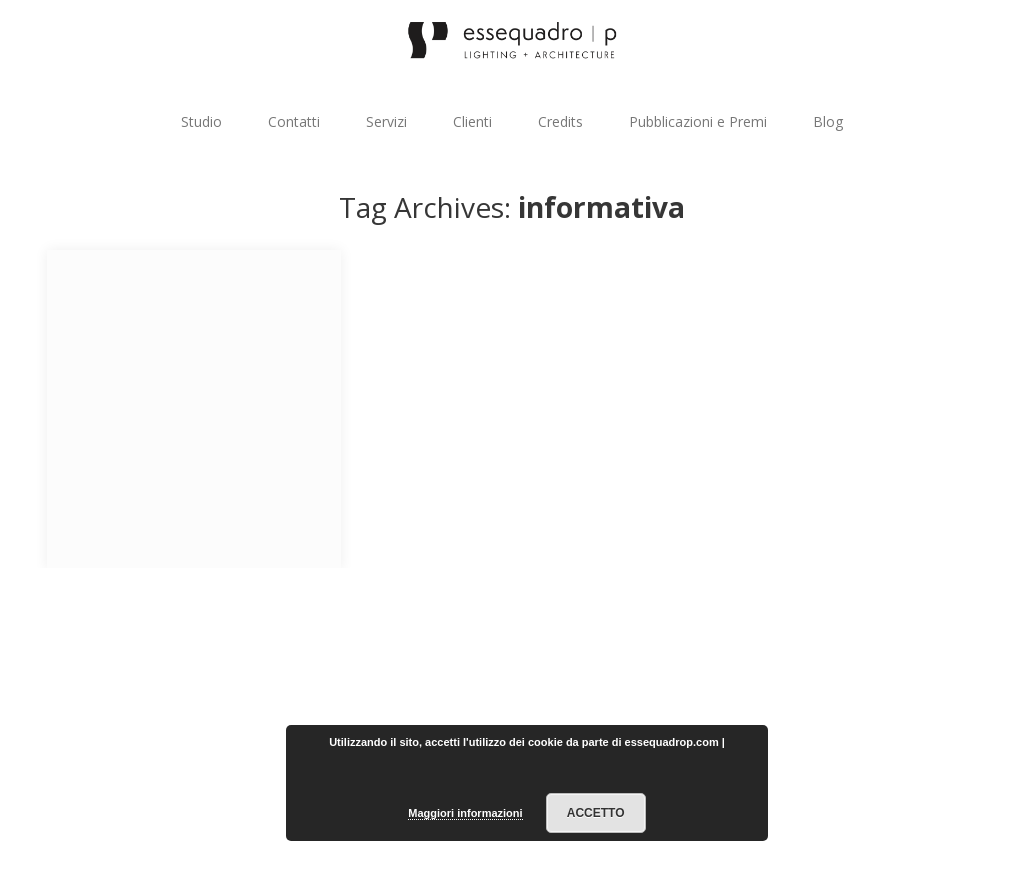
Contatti (294, 121)
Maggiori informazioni (465, 813)
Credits (560, 121)
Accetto (596, 813)
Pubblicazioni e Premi (698, 121)
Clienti (472, 121)
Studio (201, 121)
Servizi (386, 121)
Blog (828, 121)
